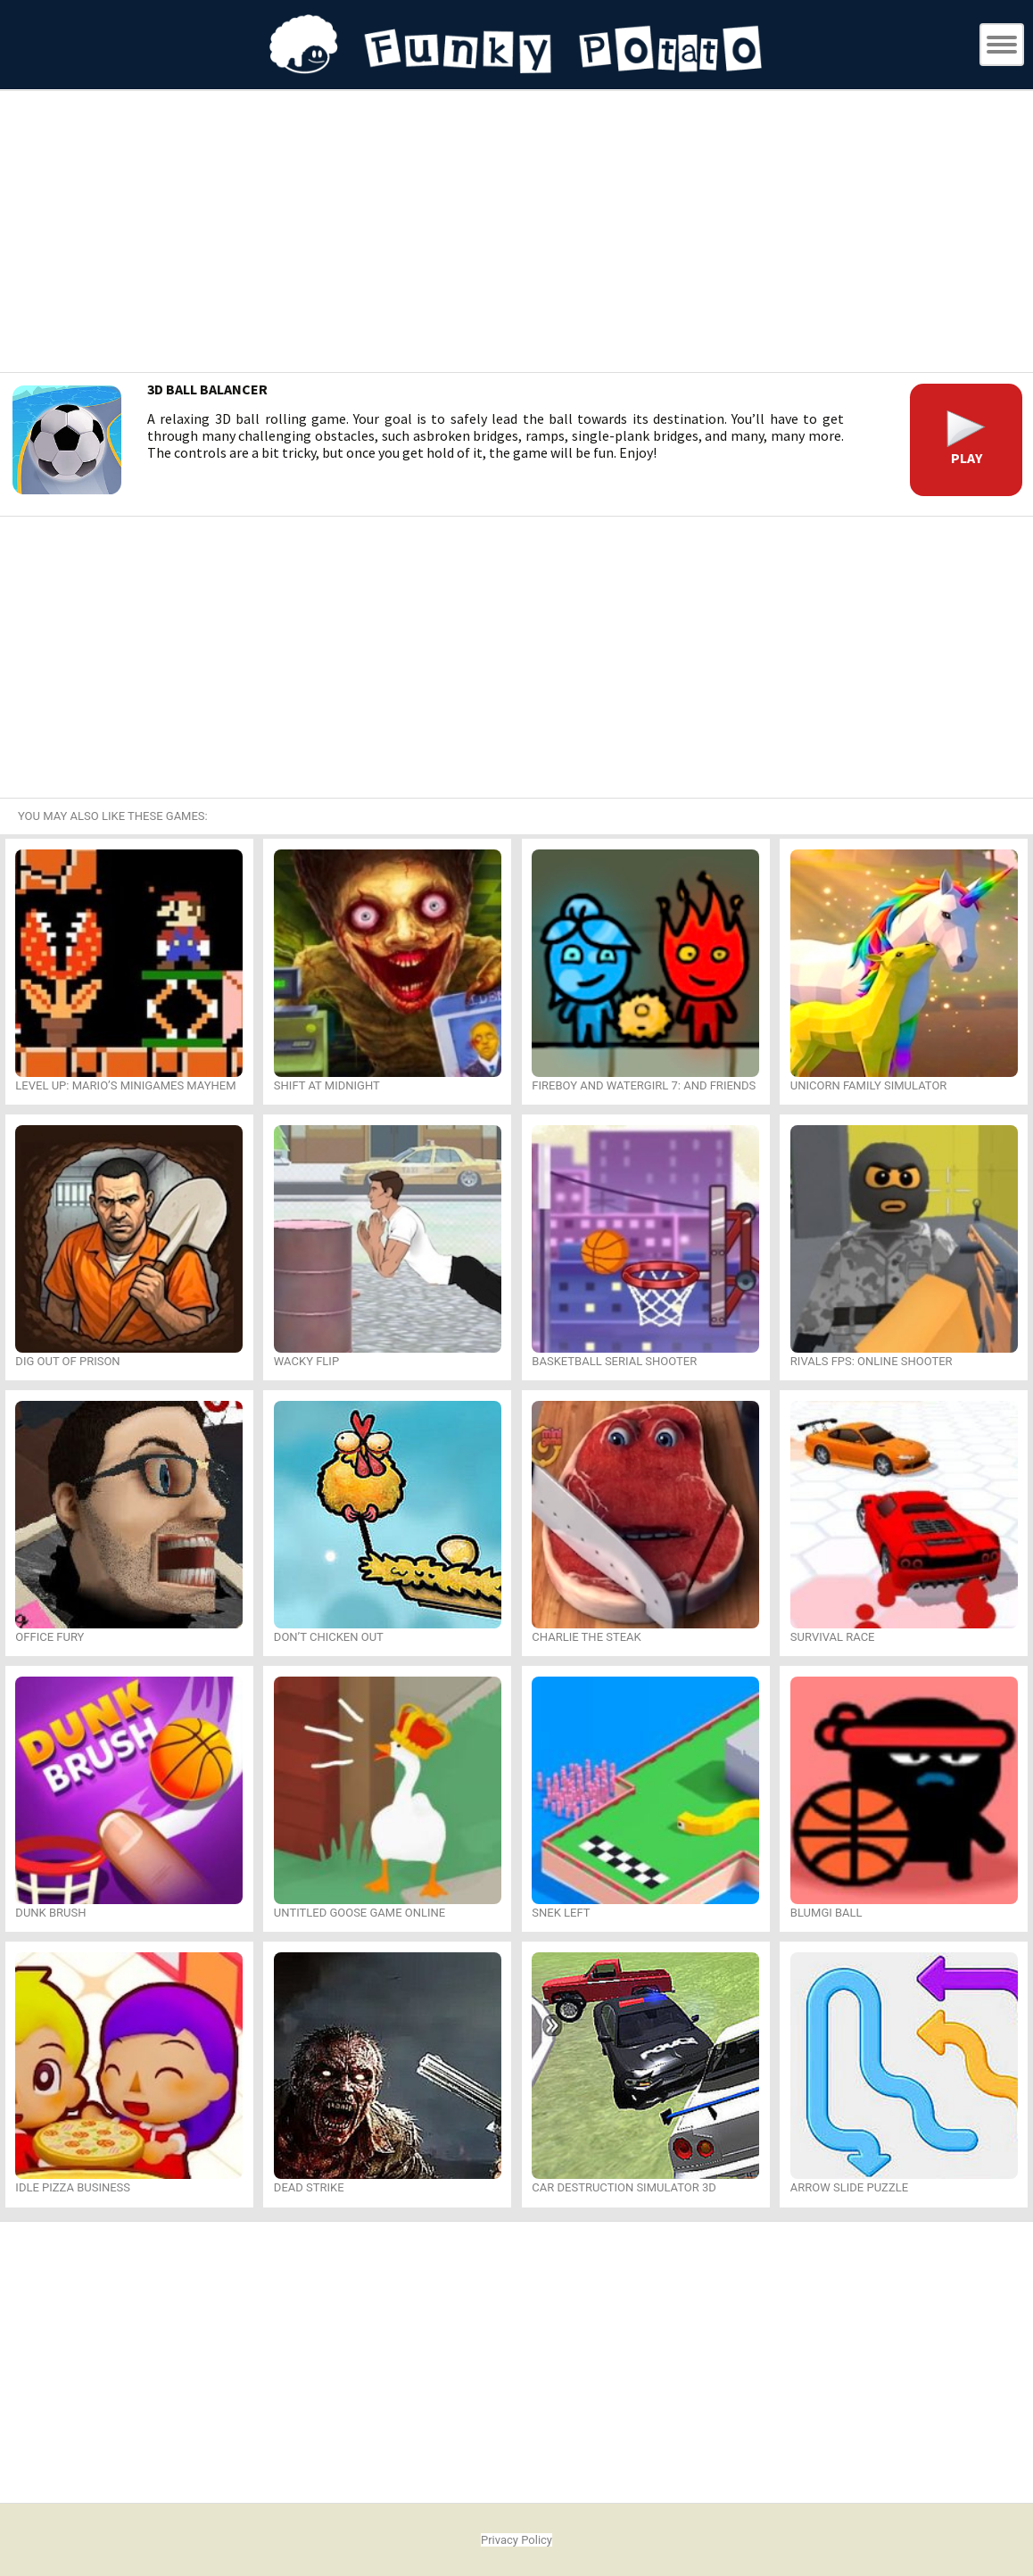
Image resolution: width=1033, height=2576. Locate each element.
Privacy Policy (516, 2540)
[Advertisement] (516, 234)
